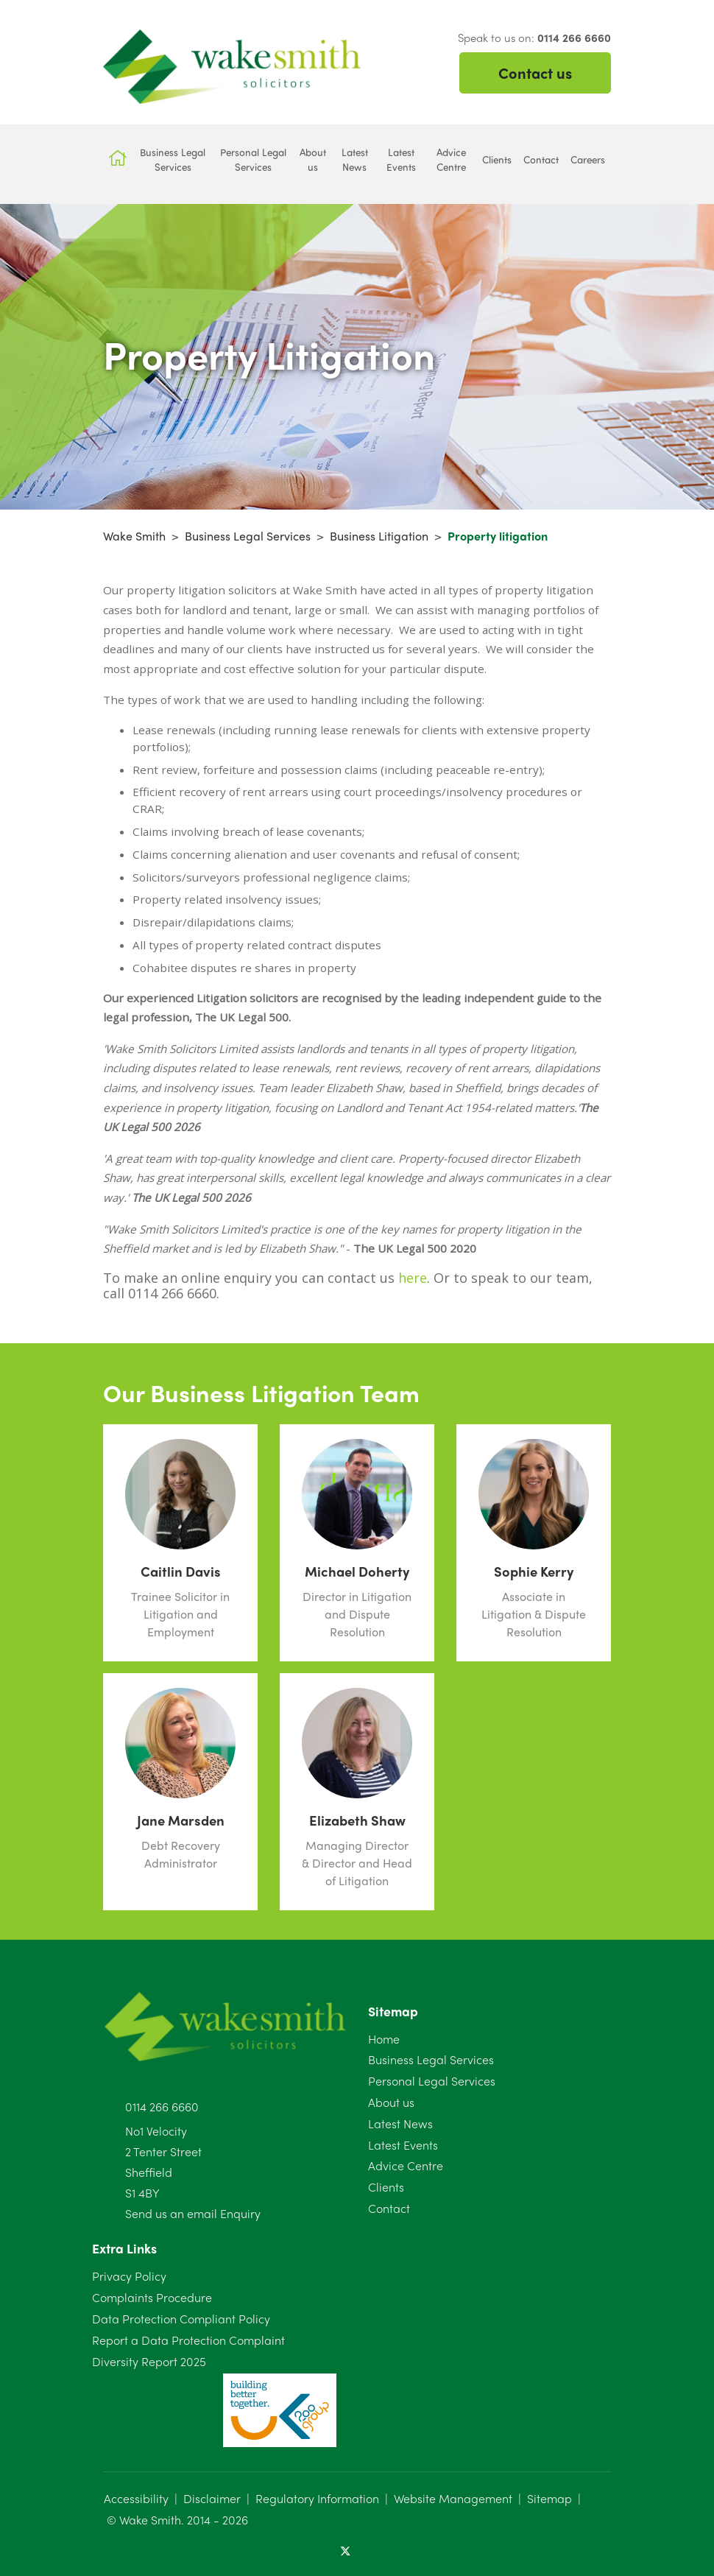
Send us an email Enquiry (193, 2213)
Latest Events (403, 2144)
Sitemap (549, 2498)
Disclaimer (212, 2498)
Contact (389, 2208)
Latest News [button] (355, 159)
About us (391, 2102)
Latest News (400, 2123)
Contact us (535, 72)
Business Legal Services (248, 535)
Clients (386, 2186)
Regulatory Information (317, 2498)
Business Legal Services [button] (172, 159)
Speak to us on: (534, 37)
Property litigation (498, 535)
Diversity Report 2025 (149, 2361)
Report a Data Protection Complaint (188, 2340)
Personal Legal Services (431, 2080)
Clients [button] (497, 159)
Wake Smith (134, 535)
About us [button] (313, 159)
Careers (587, 159)
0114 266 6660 (162, 2106)
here (412, 1278)
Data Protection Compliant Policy (181, 2318)
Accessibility (136, 2498)
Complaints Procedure (152, 2297)
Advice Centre (405, 2165)
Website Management (453, 2498)
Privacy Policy (129, 2275)
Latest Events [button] (401, 159)
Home (384, 2038)
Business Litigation (379, 535)
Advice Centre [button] (451, 159)
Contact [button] (541, 159)
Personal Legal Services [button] (253, 159)
